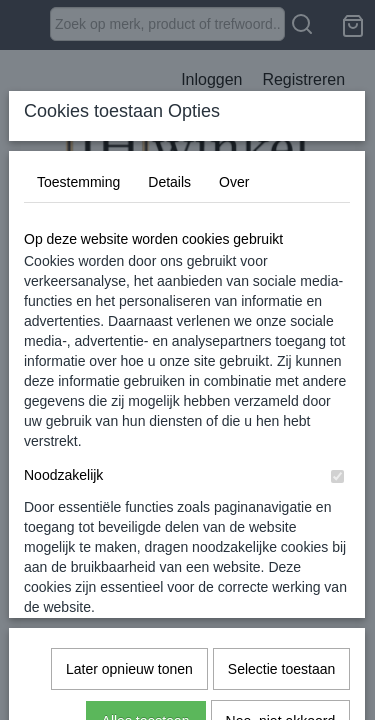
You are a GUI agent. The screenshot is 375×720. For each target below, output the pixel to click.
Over (234, 331)
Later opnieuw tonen (129, 596)
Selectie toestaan (281, 596)
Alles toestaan (146, 648)
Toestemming (78, 331)
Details (169, 331)
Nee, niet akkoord (281, 648)
